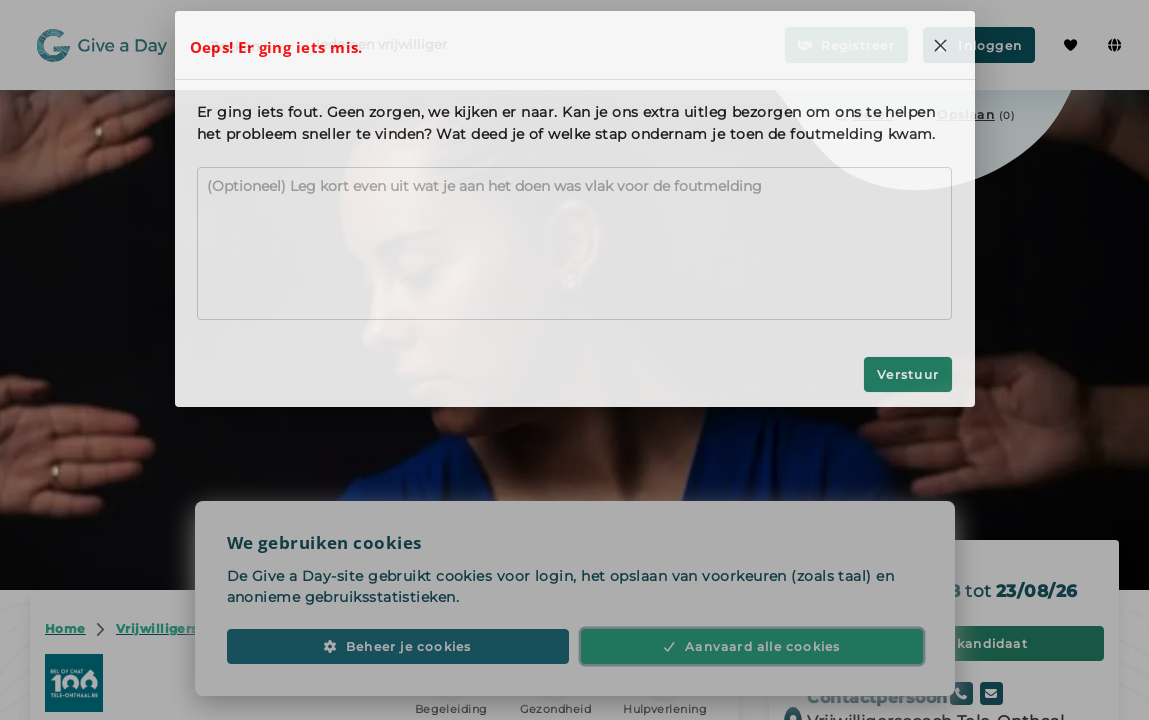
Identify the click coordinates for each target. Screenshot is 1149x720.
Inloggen (979, 45)
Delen (864, 114)
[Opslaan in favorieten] (967, 114)
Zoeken (249, 45)
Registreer (846, 45)
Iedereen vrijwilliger (381, 44)
